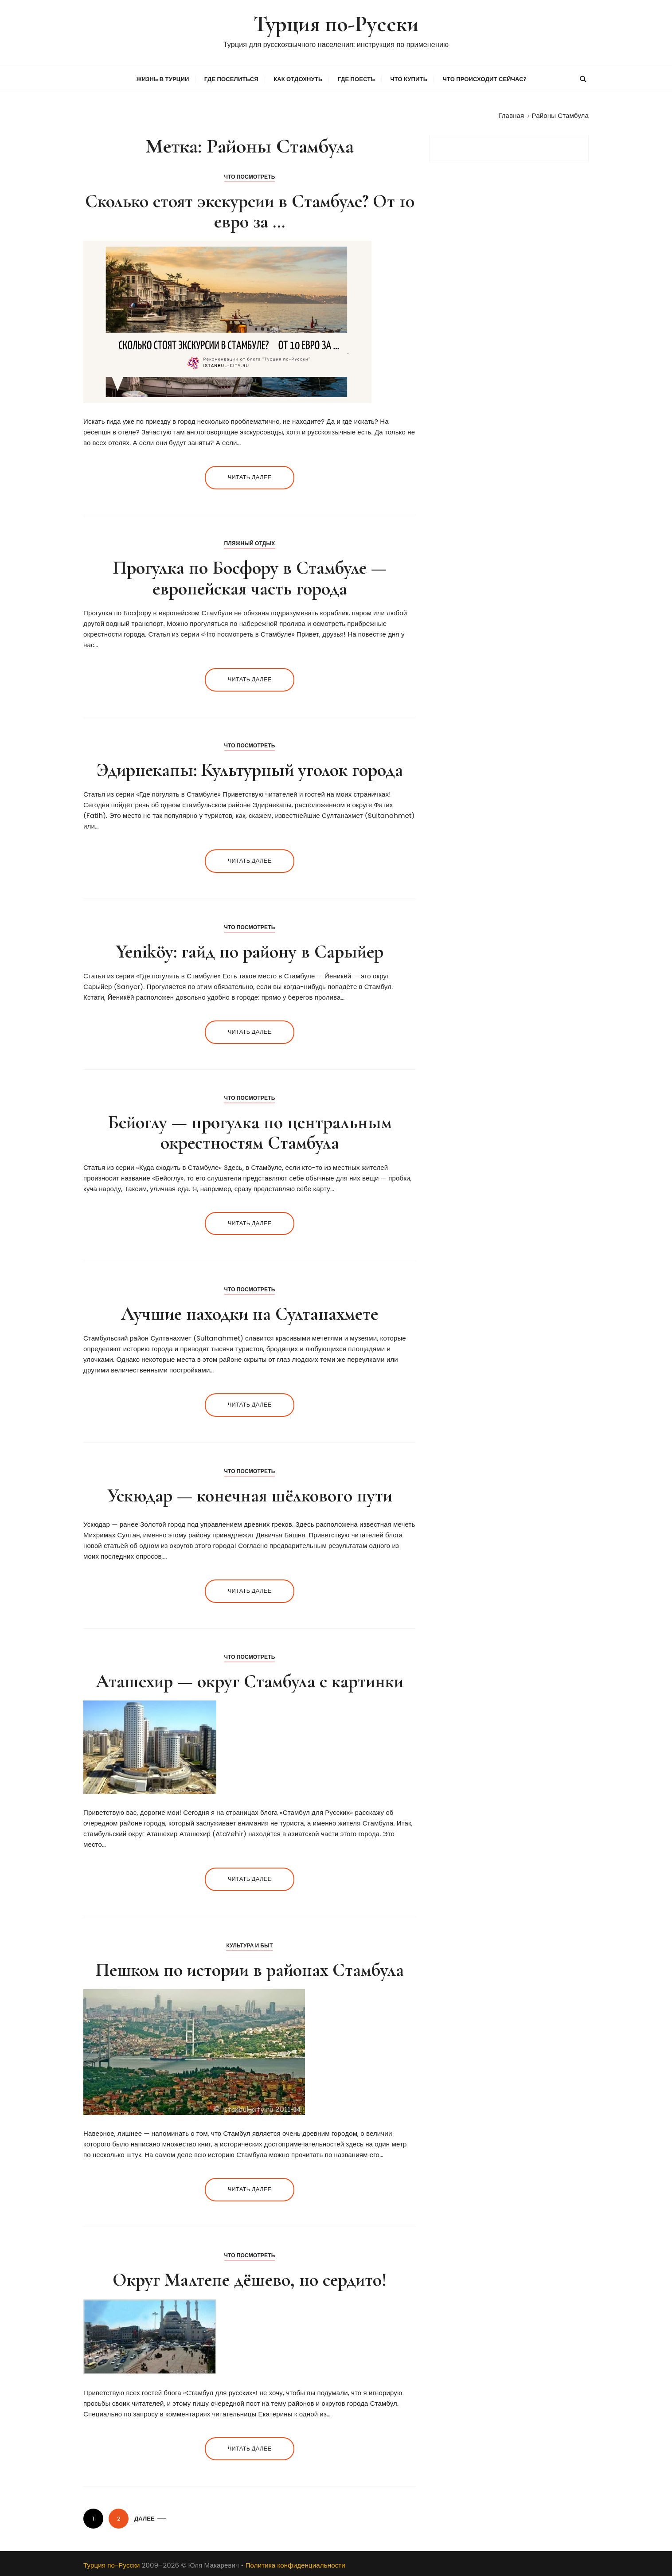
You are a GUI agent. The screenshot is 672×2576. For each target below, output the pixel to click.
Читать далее (249, 476)
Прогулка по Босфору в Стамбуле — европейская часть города (250, 576)
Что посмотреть (249, 175)
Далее (144, 2517)
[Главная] (511, 114)
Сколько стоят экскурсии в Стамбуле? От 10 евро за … (249, 209)
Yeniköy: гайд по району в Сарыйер (249, 949)
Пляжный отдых (249, 542)
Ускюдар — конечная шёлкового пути (249, 1493)
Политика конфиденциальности (295, 2563)
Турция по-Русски (336, 24)
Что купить (408, 78)
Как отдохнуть (297, 78)
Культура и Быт (249, 1944)
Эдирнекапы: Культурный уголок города (250, 768)
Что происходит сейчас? (485, 78)
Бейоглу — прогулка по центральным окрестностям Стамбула (250, 1131)
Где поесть (356, 78)
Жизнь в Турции (163, 78)
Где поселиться (231, 78)
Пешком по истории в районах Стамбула (249, 1968)
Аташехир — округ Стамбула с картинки (249, 1680)
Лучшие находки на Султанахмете (249, 1312)
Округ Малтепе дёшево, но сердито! (250, 2278)
